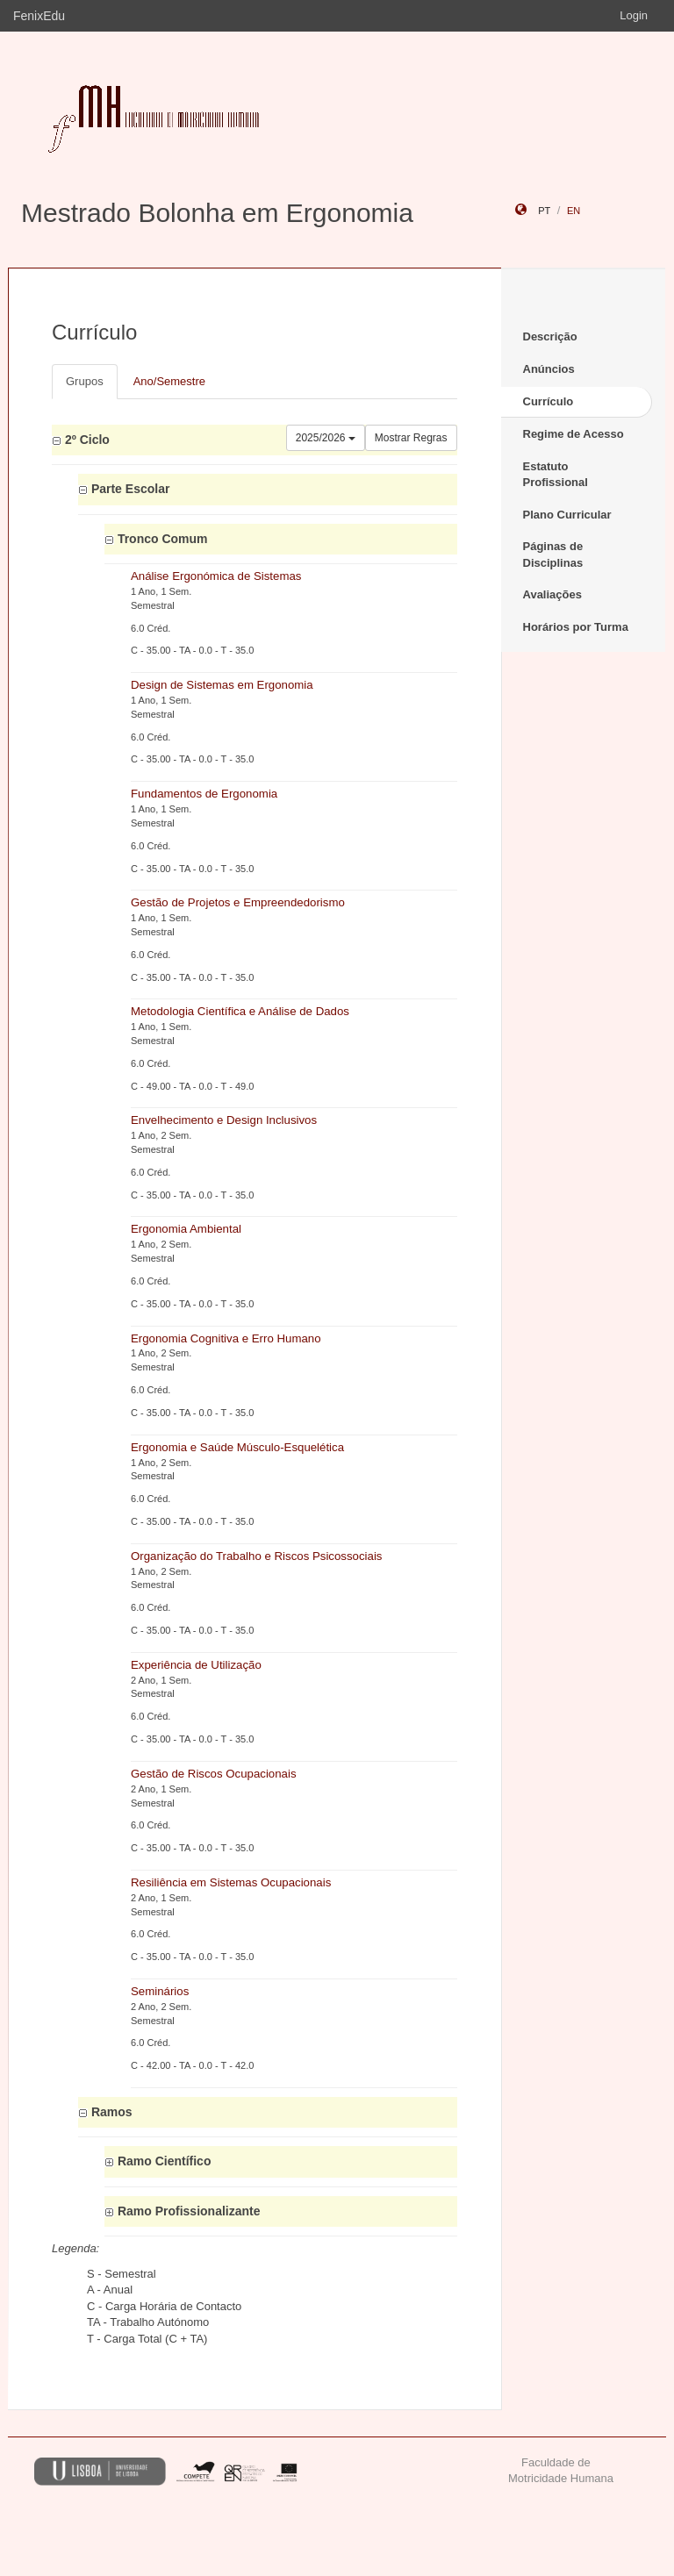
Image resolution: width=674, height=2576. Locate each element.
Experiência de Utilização (196, 1664)
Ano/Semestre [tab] (169, 381)
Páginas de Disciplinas (553, 554)
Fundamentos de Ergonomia (204, 793)
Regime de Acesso (573, 433)
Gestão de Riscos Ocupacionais (214, 1773)
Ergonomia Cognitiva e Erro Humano (226, 1338)
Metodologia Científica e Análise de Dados (240, 1011)
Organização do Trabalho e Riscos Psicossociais (257, 1556)
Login (634, 15)
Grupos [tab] (85, 381)
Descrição (550, 336)
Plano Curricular (567, 514)
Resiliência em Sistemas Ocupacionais (231, 1882)
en (573, 210)
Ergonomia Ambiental (186, 1228)
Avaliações (552, 594)
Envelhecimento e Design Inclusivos (224, 1120)
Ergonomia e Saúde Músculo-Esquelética (237, 1447)
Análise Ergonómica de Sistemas (216, 576)
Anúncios (549, 369)
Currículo (548, 401)
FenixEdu (39, 16)
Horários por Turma (575, 626)
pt (544, 210)
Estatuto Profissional (555, 475)
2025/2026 (325, 438)
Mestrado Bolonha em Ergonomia (217, 212)
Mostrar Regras (411, 438)
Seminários (160, 1991)
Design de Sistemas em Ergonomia (222, 684)
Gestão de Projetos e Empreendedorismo (238, 902)
